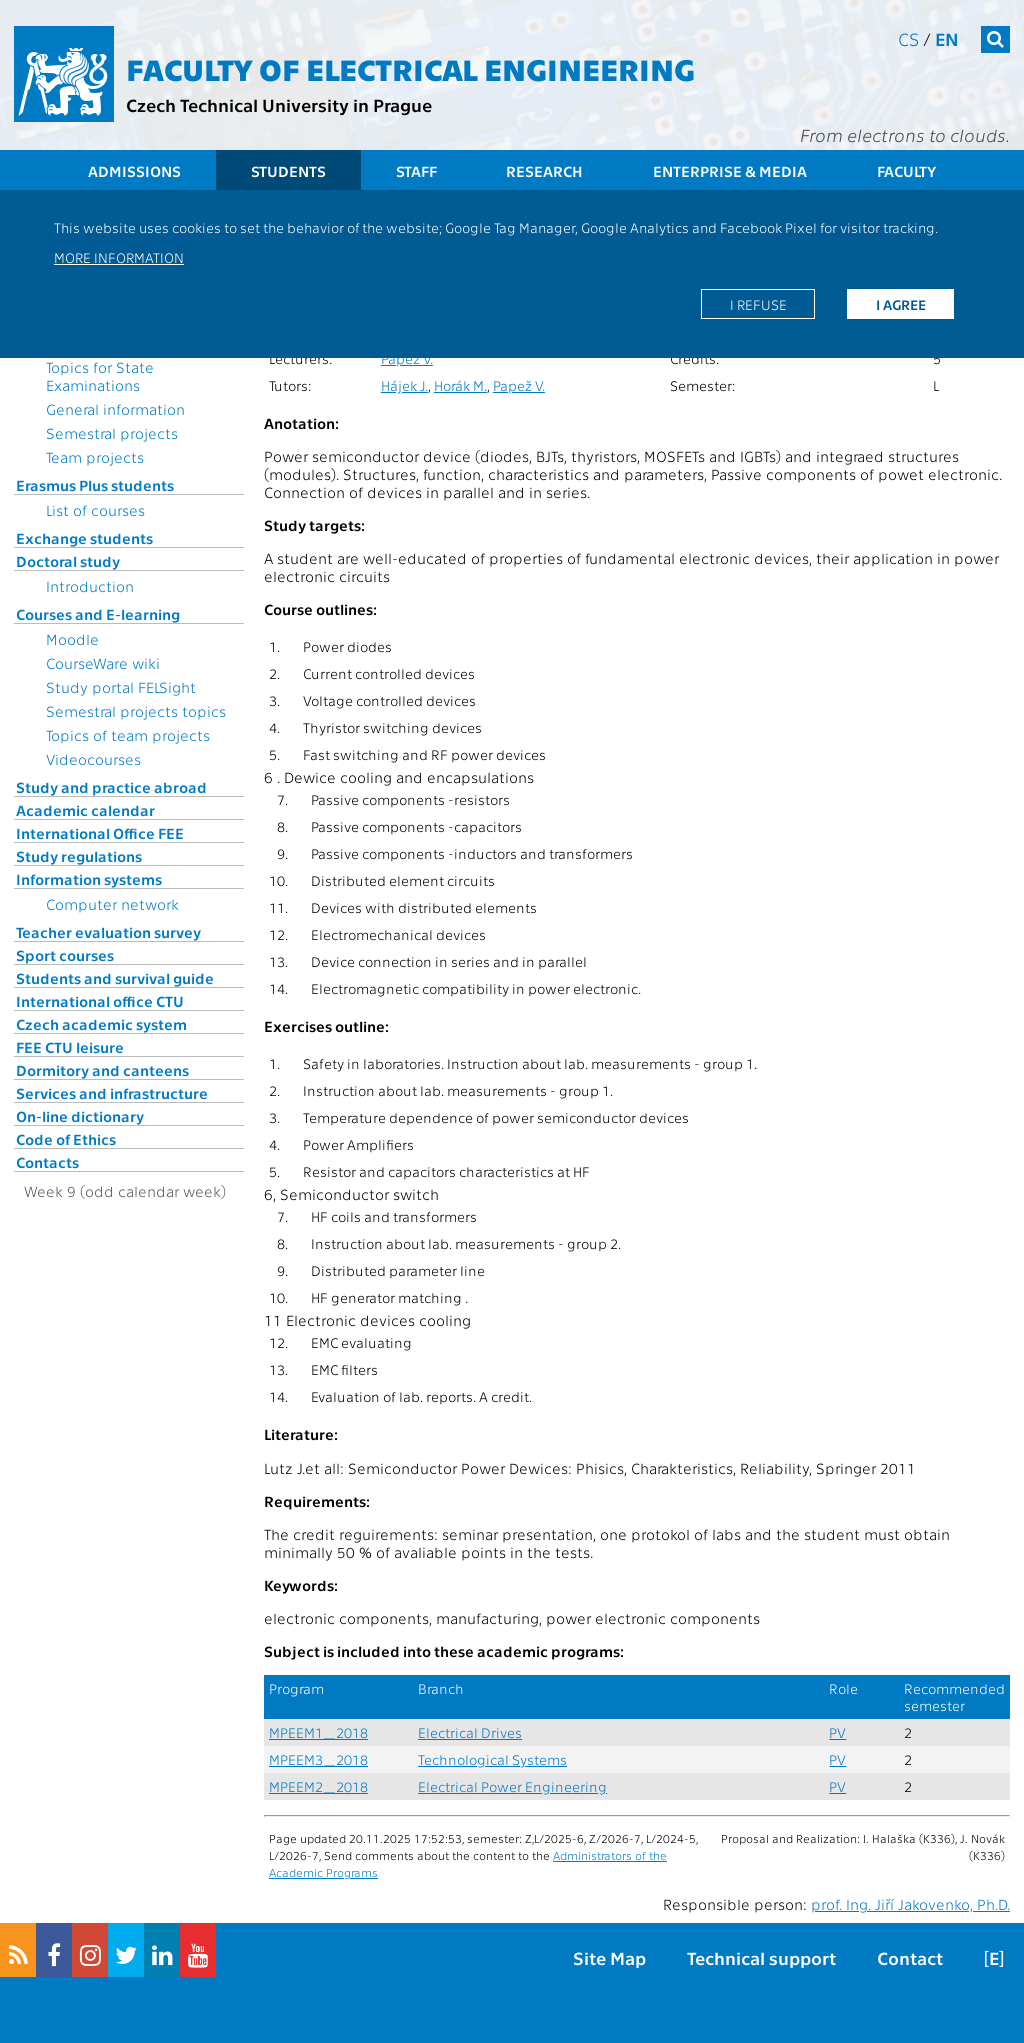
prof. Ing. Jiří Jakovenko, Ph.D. (910, 1904)
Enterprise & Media (730, 171)
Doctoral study (68, 561)
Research (544, 171)
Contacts (47, 1162)
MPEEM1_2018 (318, 1732)
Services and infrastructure (112, 1093)
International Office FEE (100, 833)
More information (119, 257)
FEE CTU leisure (70, 1047)
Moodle (72, 639)
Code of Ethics (66, 1139)
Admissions (134, 171)
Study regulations (79, 856)
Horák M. (460, 385)
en (947, 38)
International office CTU (100, 1001)
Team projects (95, 457)
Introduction (90, 586)
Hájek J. (404, 385)
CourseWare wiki (103, 663)
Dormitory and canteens (102, 1070)
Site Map (609, 1957)
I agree (901, 304)
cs (908, 38)
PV (837, 1732)
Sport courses (65, 955)
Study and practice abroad (111, 787)
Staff (416, 171)
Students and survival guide (115, 978)
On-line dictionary (80, 1116)
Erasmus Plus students (95, 485)
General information (115, 409)
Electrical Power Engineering (512, 1786)
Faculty (906, 171)
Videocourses (93, 759)
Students (288, 171)
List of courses (95, 510)
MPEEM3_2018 (318, 1759)
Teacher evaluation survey (108, 932)
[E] (994, 1957)
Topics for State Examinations (100, 376)
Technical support (761, 1957)
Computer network (112, 904)
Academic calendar (85, 810)
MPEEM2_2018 (318, 1786)
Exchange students (84, 538)
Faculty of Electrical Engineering (410, 68)
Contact (910, 1957)
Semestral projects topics (136, 711)
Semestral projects (112, 433)
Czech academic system (101, 1024)
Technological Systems (492, 1759)
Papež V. (407, 358)
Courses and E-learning (98, 614)
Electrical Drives (470, 1732)
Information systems (89, 879)
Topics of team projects (128, 735)
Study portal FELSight (121, 687)
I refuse (758, 304)
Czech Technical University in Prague (279, 104)
